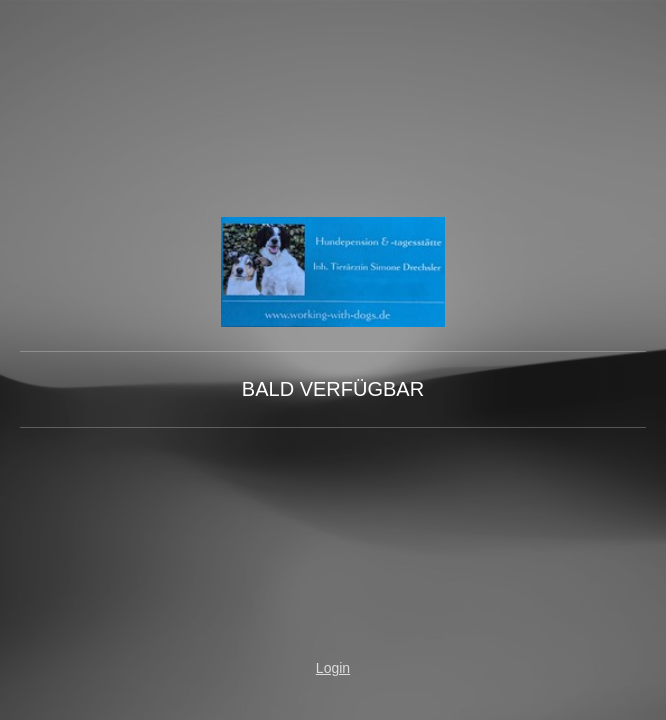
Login (333, 668)
